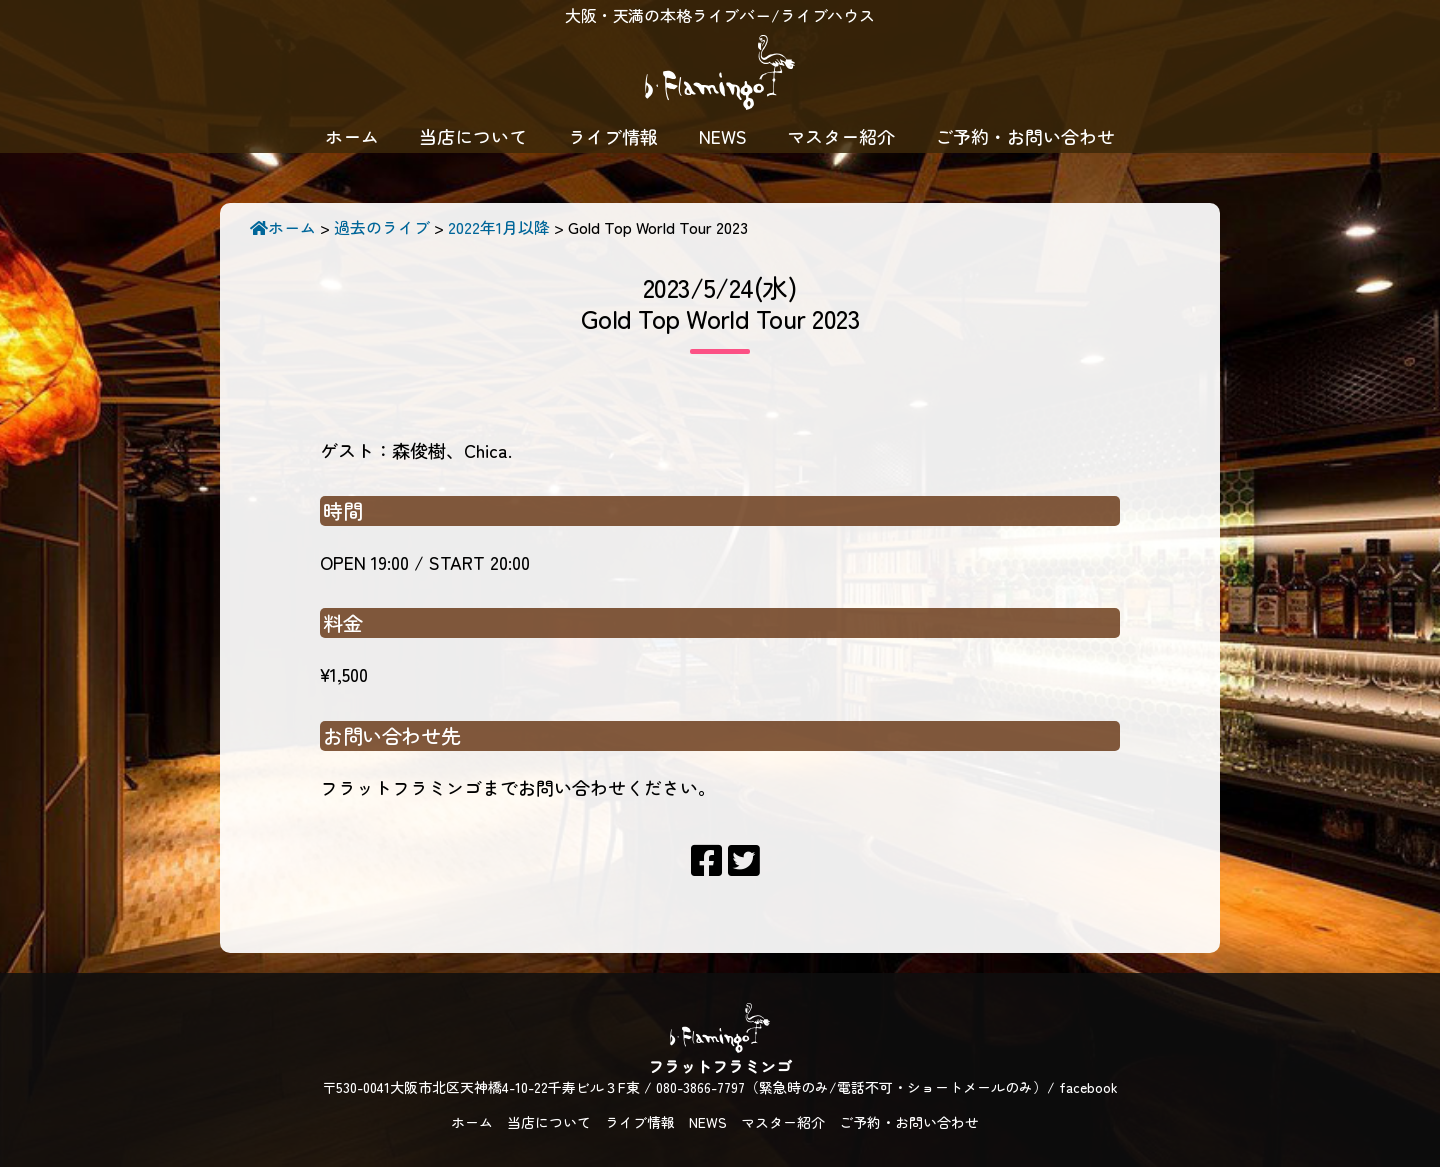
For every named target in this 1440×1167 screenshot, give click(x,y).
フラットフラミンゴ (720, 75)
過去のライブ (382, 227)
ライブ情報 (613, 136)
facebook (1088, 1087)
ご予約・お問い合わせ (1025, 136)
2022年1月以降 (499, 227)
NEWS (723, 136)
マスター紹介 (841, 136)
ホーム (352, 136)
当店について (473, 136)
